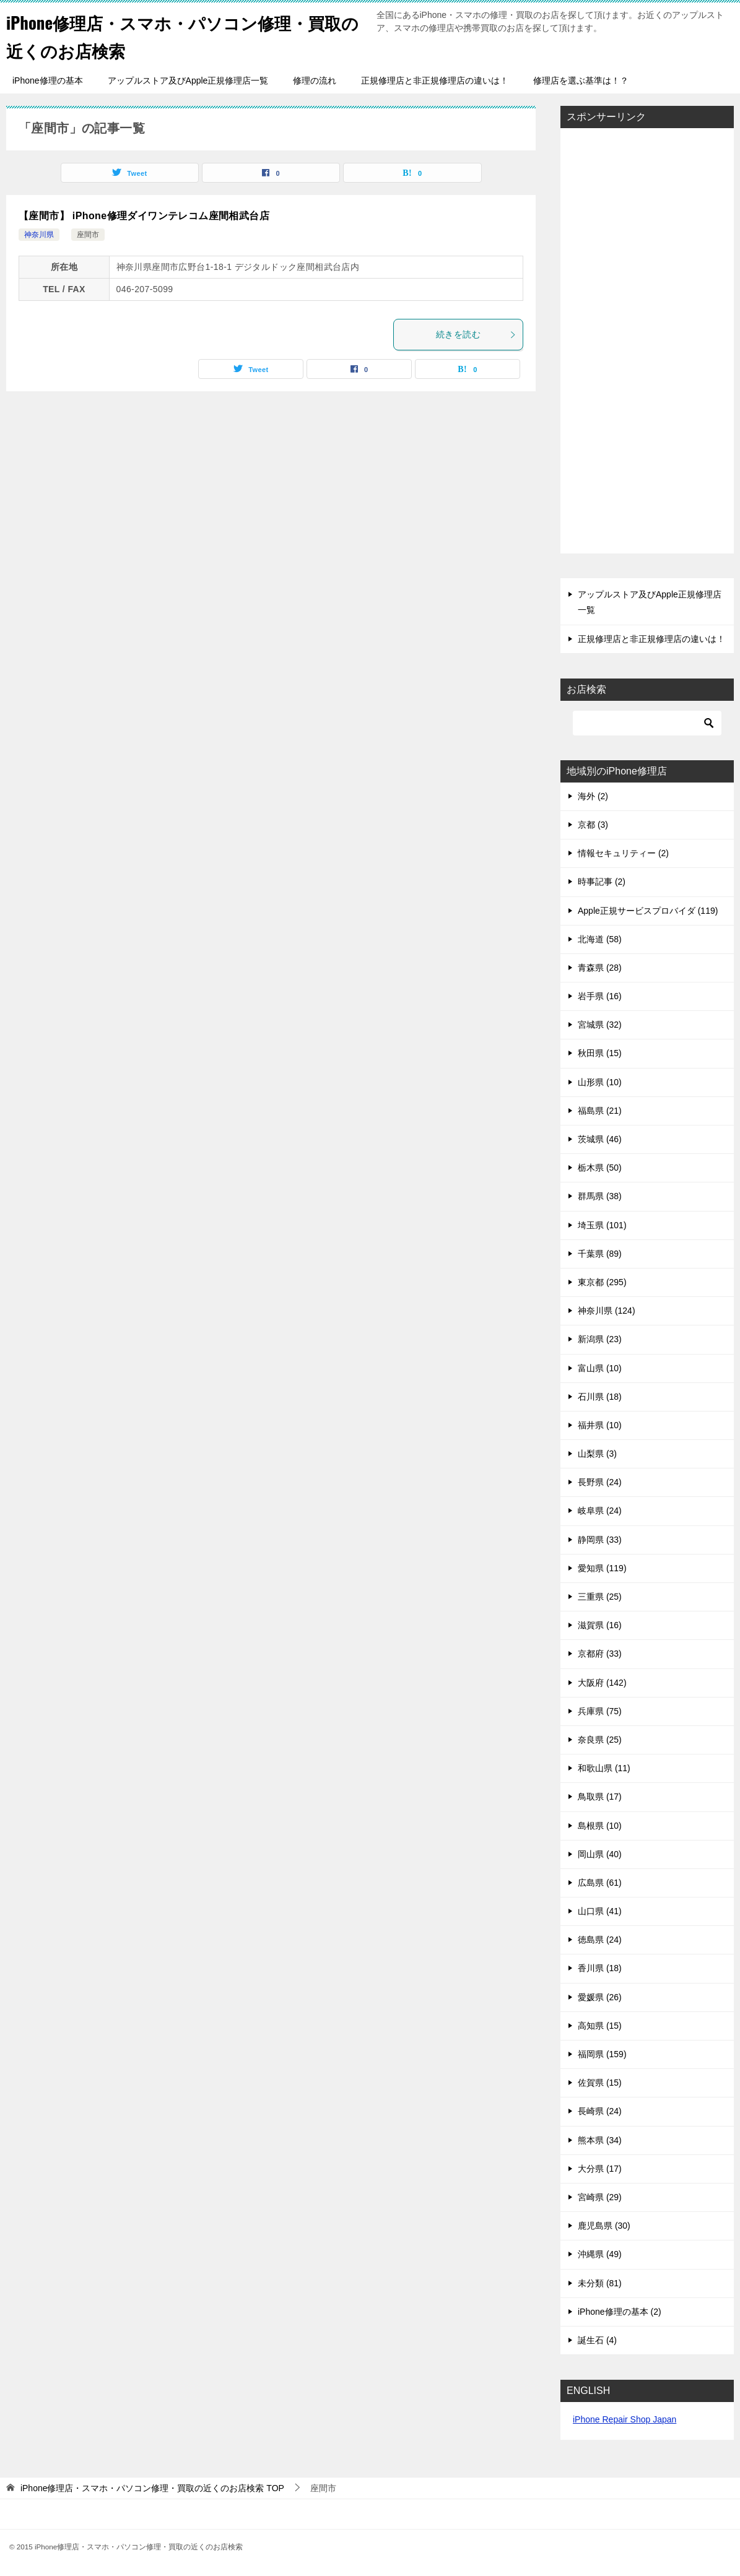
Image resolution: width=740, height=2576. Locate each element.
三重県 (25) (600, 1597)
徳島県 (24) (600, 1940)
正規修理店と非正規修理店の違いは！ (434, 80)
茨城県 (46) (600, 1139)
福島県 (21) (600, 1111)
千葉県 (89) (600, 1254)
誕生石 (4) (597, 2340)
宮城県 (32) (600, 1025)
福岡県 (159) (602, 2054)
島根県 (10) (600, 1826)
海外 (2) (593, 796)
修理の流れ (314, 80)
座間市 (88, 234)
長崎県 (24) (600, 2111)
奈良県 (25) (600, 1740)
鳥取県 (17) (600, 1797)
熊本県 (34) (600, 2140)
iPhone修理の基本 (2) (619, 2312)
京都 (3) (593, 825)
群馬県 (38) (600, 1196)
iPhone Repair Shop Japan (624, 2419)
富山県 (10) (600, 1368)
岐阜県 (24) (600, 1511)
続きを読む (476, 334)
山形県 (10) (600, 1082)
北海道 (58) (600, 939)
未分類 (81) (600, 2283)
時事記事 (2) (601, 882)
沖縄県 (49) (600, 2254)
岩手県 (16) (600, 996)
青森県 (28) (600, 968)
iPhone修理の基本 (47, 80)
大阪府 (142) (602, 1683)
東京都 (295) (602, 1282)
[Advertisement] (647, 342)
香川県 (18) (600, 1968)
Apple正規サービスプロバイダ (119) (648, 911)
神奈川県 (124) (606, 1311)
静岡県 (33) (600, 1540)
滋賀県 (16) (600, 1625)
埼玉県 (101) (602, 1225)
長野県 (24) (600, 1482)
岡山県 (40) (600, 1854)
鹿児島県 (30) (604, 2226)
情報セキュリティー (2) (623, 853)
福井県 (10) (600, 1425)
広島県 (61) (600, 1883)
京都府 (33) (600, 1654)
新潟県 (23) (600, 1339)
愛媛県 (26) (600, 1997)
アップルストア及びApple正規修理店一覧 (188, 80)
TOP (152, 2488)
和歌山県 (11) (604, 1768)
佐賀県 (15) (600, 2083)
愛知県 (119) (602, 1568)
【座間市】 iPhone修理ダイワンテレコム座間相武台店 (144, 215)
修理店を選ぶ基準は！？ (581, 80)
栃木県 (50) (600, 1168)
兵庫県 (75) (600, 1711)
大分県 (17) (600, 2169)
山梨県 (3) (597, 1454)
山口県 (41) (600, 1911)
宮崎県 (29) (600, 2197)
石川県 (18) (600, 1397)
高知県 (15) (600, 2026)
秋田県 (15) (600, 1053)
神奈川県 (39, 234)
